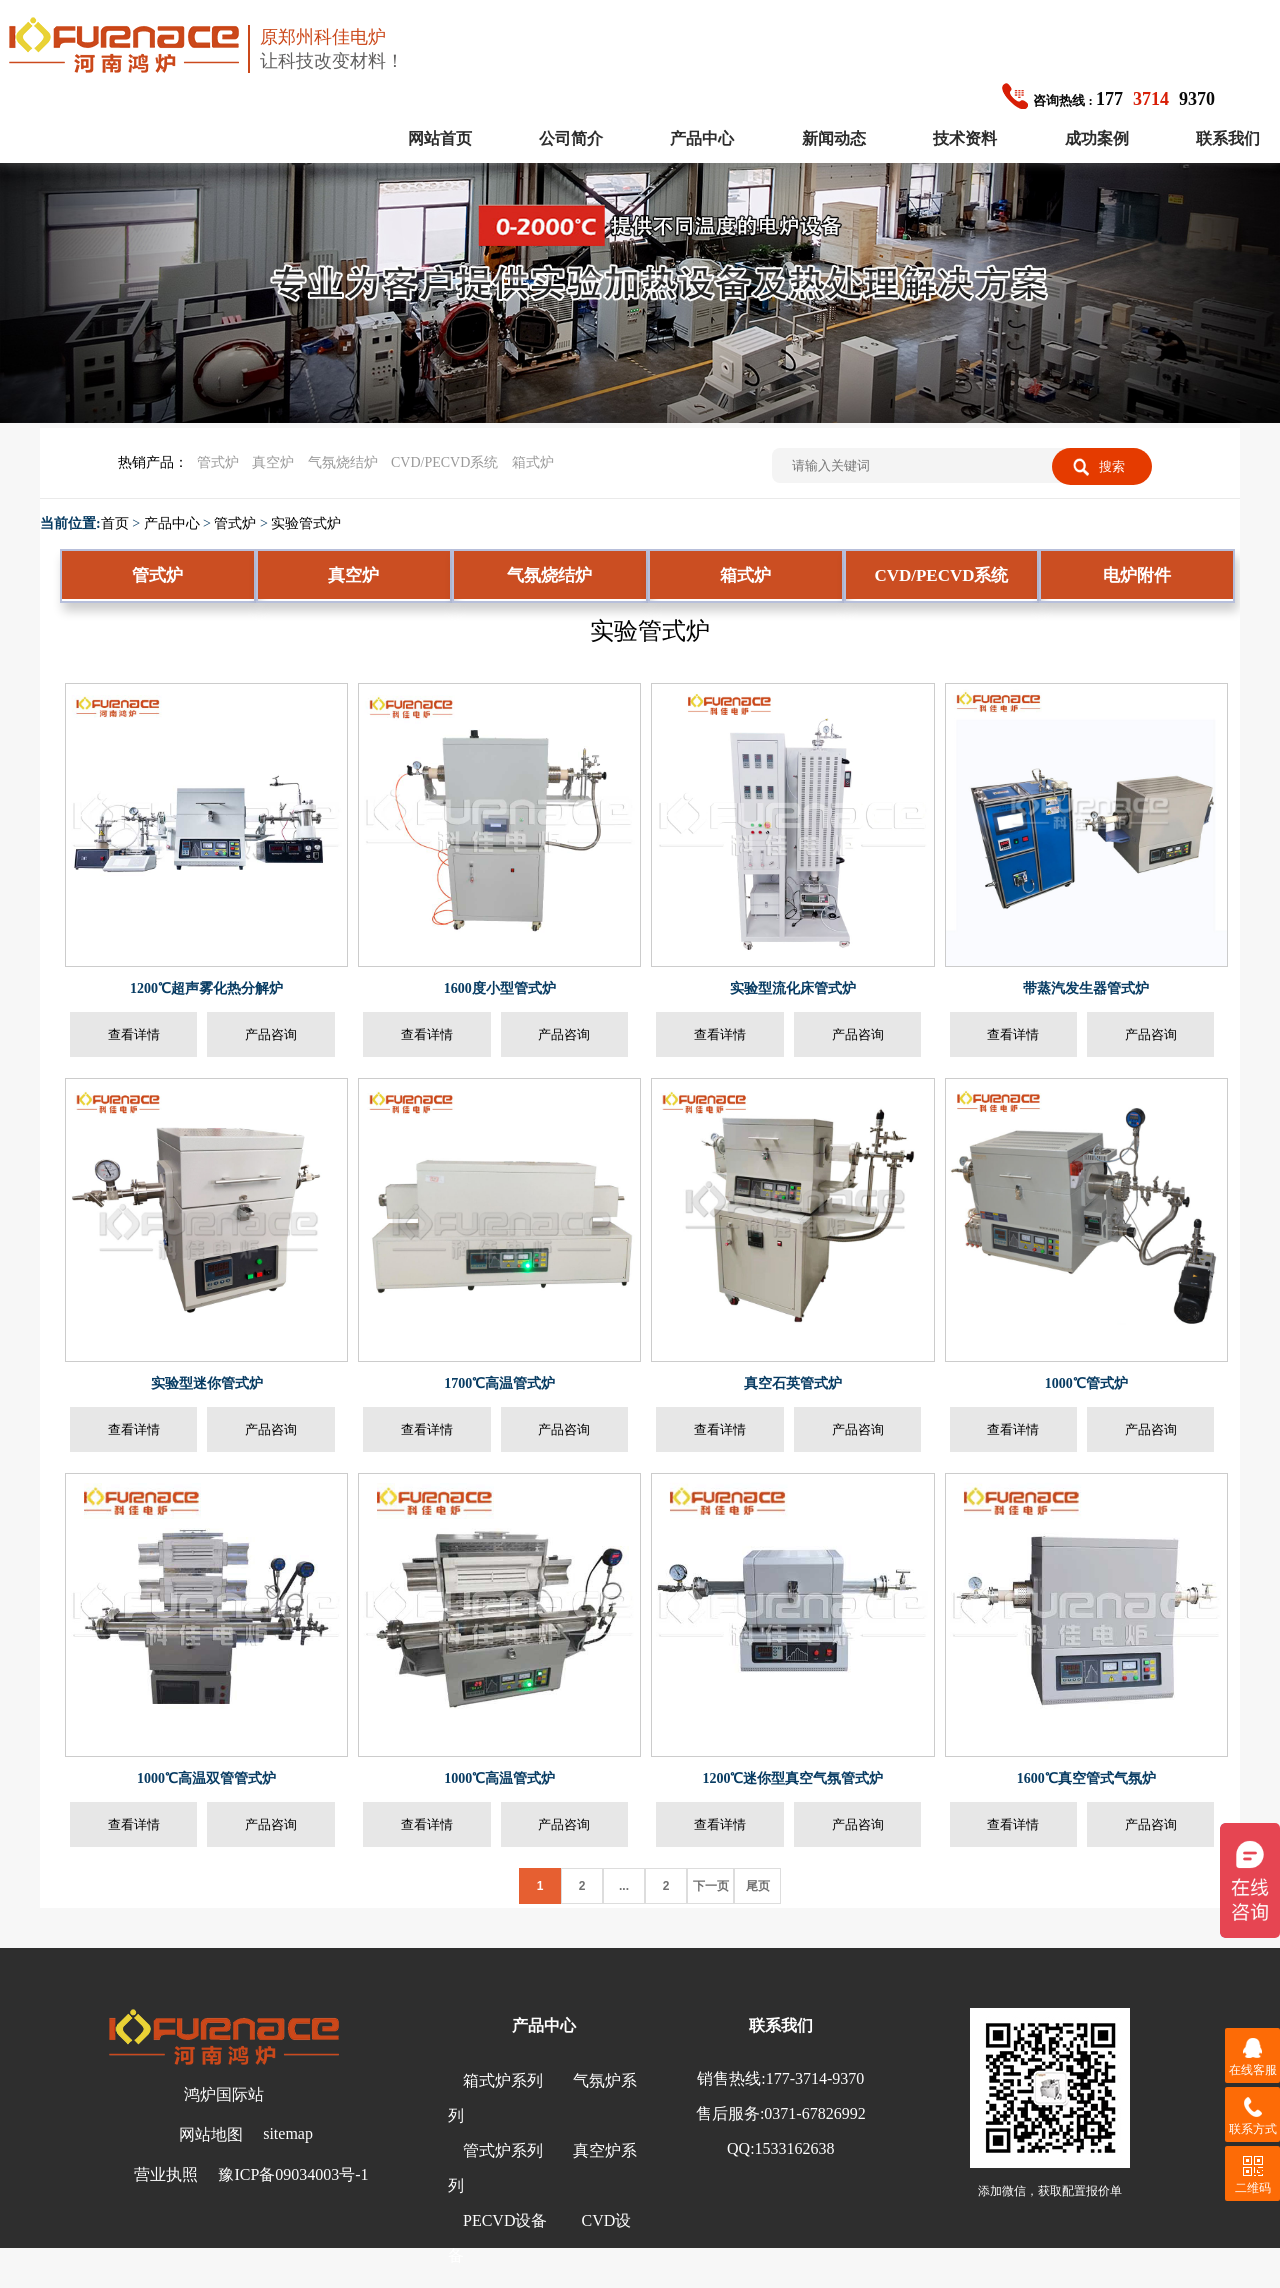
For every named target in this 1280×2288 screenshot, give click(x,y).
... (624, 1886)
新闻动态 (834, 138)
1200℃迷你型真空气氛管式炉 (792, 1778)
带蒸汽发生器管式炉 (1086, 988)
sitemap (288, 2133)
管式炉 (218, 462)
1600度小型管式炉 (500, 988)
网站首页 (440, 138)
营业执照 (166, 2174)
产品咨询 (271, 1034)
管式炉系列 (503, 2150)
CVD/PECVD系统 (444, 462)
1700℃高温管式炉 (499, 1383)
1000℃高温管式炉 (499, 1778)
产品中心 (702, 138)
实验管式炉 (306, 523)
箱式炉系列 (503, 2080)
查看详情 (134, 1034)
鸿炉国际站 (224, 2094)
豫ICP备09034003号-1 (293, 2174)
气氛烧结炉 (343, 462)
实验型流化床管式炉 (793, 988)
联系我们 (1228, 138)
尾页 (758, 1886)
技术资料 (965, 138)
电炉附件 (1137, 575)
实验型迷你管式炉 (207, 1383)
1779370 (1108, 99)
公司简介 (571, 138)
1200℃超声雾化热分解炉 (206, 988)
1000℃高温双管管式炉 (206, 1778)
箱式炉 (533, 462)
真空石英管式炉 (793, 1383)
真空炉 (273, 462)
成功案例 (1097, 138)
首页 (115, 523)
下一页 (711, 1886)
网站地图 (211, 2134)
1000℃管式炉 (1086, 1383)
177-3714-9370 (815, 2078)
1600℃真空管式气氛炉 (1086, 1778)
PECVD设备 (505, 2220)
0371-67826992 (814, 2113)
